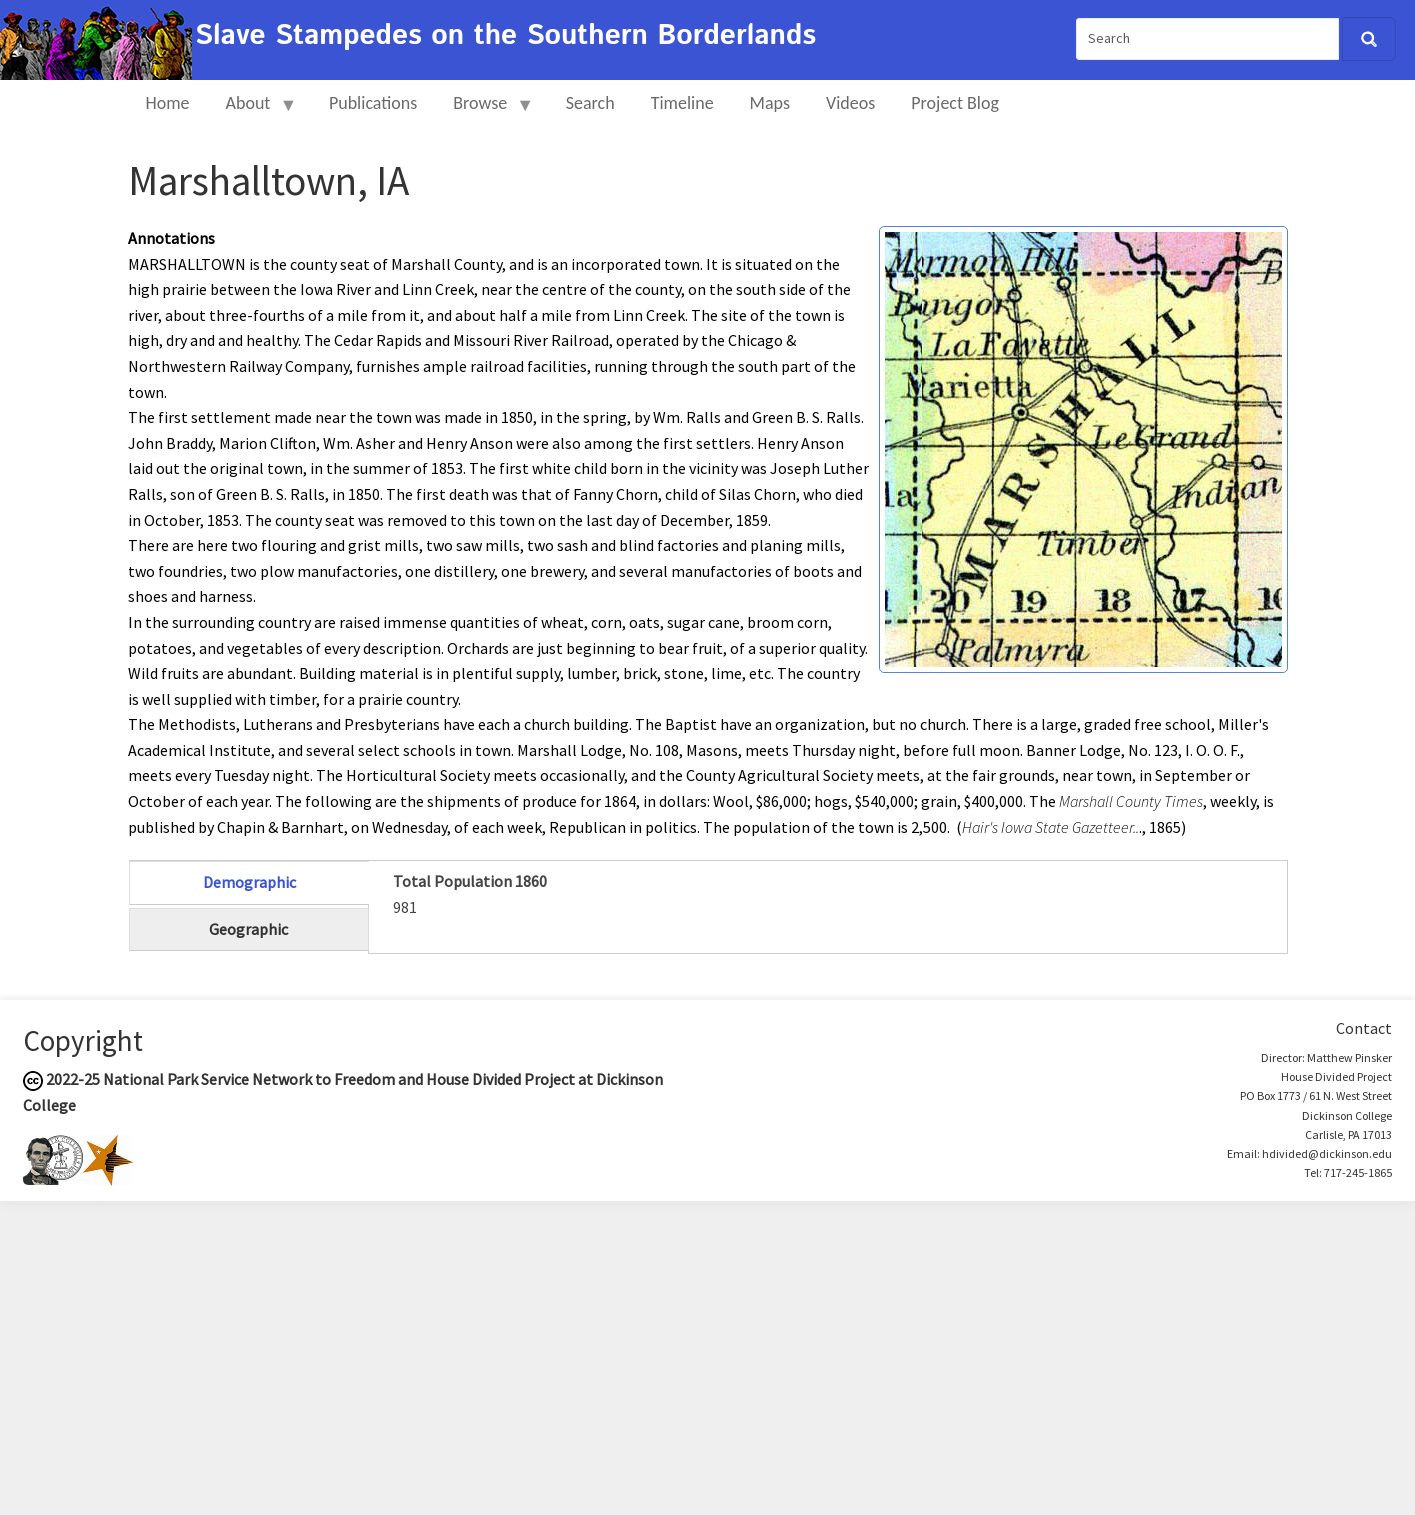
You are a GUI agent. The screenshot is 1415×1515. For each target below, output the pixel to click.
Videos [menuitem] (850, 103)
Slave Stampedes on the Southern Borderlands (505, 36)
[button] (1083, 447)
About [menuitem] (253, 111)
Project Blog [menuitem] (955, 103)
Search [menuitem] (590, 103)
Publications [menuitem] (373, 103)
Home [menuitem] (168, 103)
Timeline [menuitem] (682, 103)
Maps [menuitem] (770, 103)
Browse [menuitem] (484, 111)
